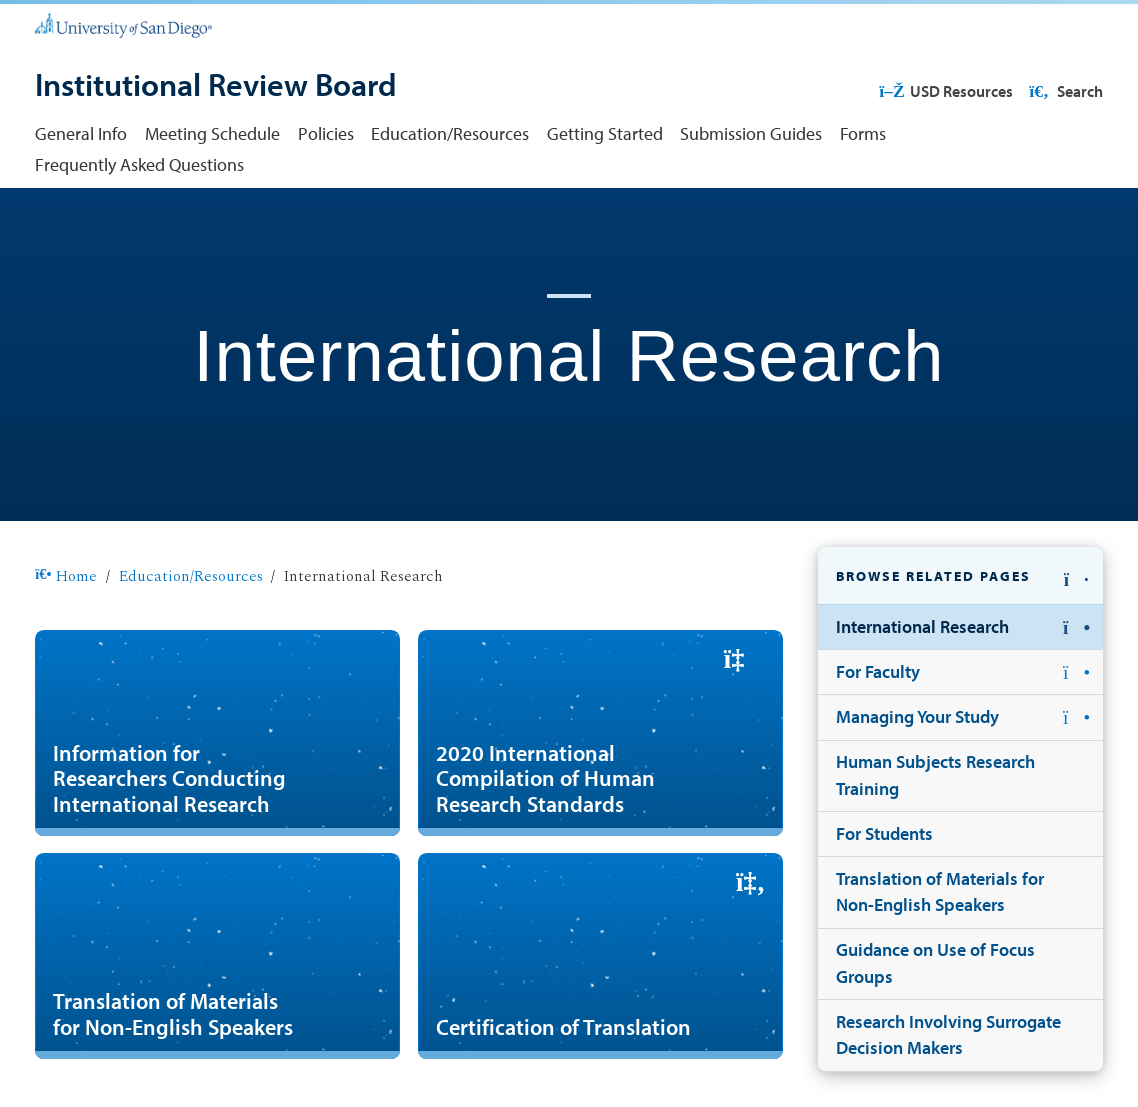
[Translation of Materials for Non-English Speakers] (217, 955)
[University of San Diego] (123, 23)
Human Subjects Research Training (935, 774)
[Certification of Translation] (600, 955)
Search (1064, 91)
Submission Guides (751, 133)
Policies (326, 133)
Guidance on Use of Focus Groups (935, 962)
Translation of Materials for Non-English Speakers (940, 891)
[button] (960, 576)
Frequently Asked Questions (139, 164)
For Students (884, 833)
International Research (922, 626)
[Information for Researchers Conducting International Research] (217, 732)
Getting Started (605, 133)
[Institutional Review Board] (216, 86)
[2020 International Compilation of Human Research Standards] (600, 732)
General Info (81, 133)
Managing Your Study (917, 716)
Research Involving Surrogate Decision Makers (948, 1034)
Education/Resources (450, 133)
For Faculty (878, 671)
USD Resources (946, 91)
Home (66, 576)
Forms (863, 133)
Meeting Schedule (212, 133)
